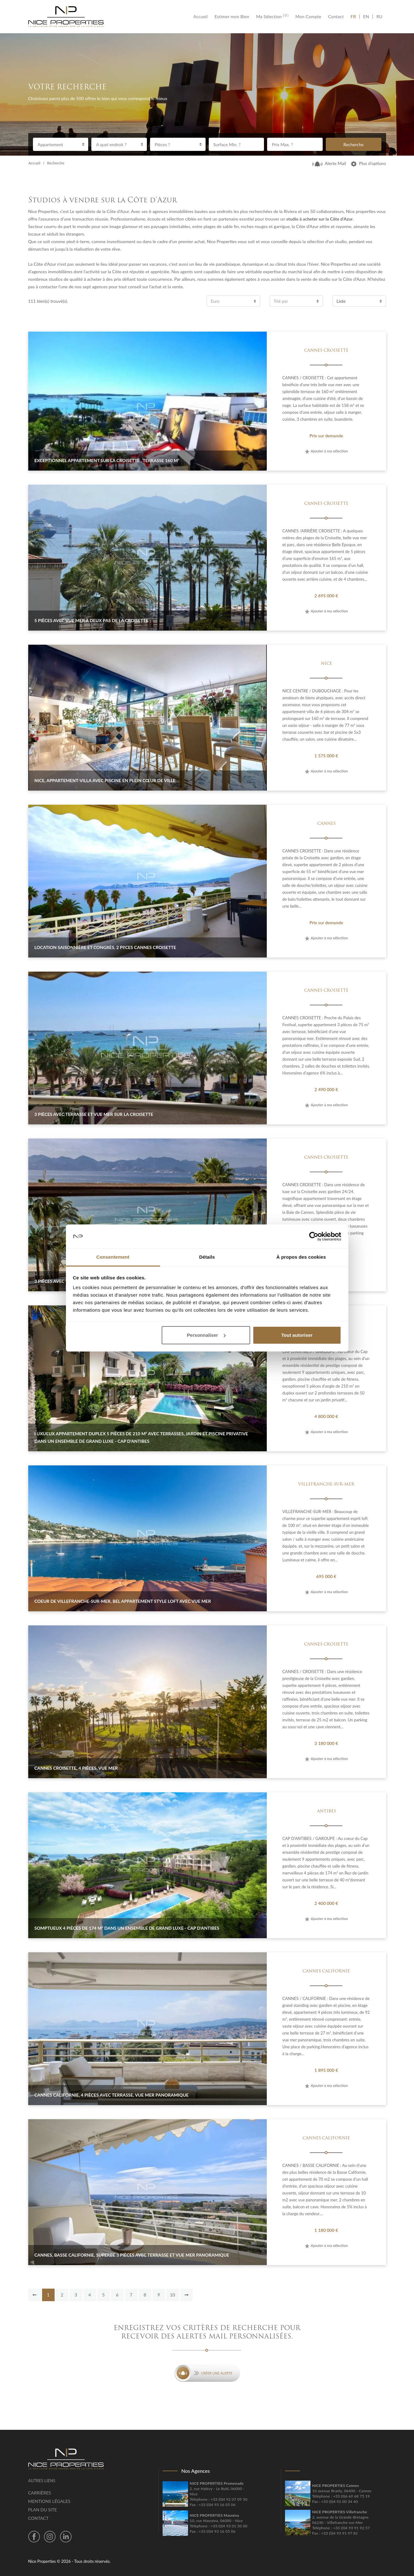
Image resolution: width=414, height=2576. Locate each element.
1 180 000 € (326, 2230)
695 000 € (326, 1576)
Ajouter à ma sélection (326, 451)
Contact (336, 16)
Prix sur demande (326, 435)
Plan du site (42, 2509)
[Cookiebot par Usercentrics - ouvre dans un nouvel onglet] (313, 1236)
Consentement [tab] (112, 1257)
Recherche (353, 144)
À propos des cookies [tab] (301, 1257)
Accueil (202, 16)
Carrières (39, 2492)
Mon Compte (308, 16)
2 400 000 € (326, 1903)
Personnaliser (206, 1335)
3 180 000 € (326, 1743)
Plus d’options (368, 163)
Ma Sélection (272, 16)
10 (172, 2294)
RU (379, 16)
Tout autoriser (297, 1335)
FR (355, 16)
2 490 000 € (326, 1089)
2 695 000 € (326, 595)
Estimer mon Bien (231, 16)
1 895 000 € (326, 2070)
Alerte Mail (329, 163)
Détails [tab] (207, 1257)
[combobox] (61, 144)
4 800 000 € (326, 1416)
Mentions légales (49, 2501)
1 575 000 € (326, 755)
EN (366, 16)
